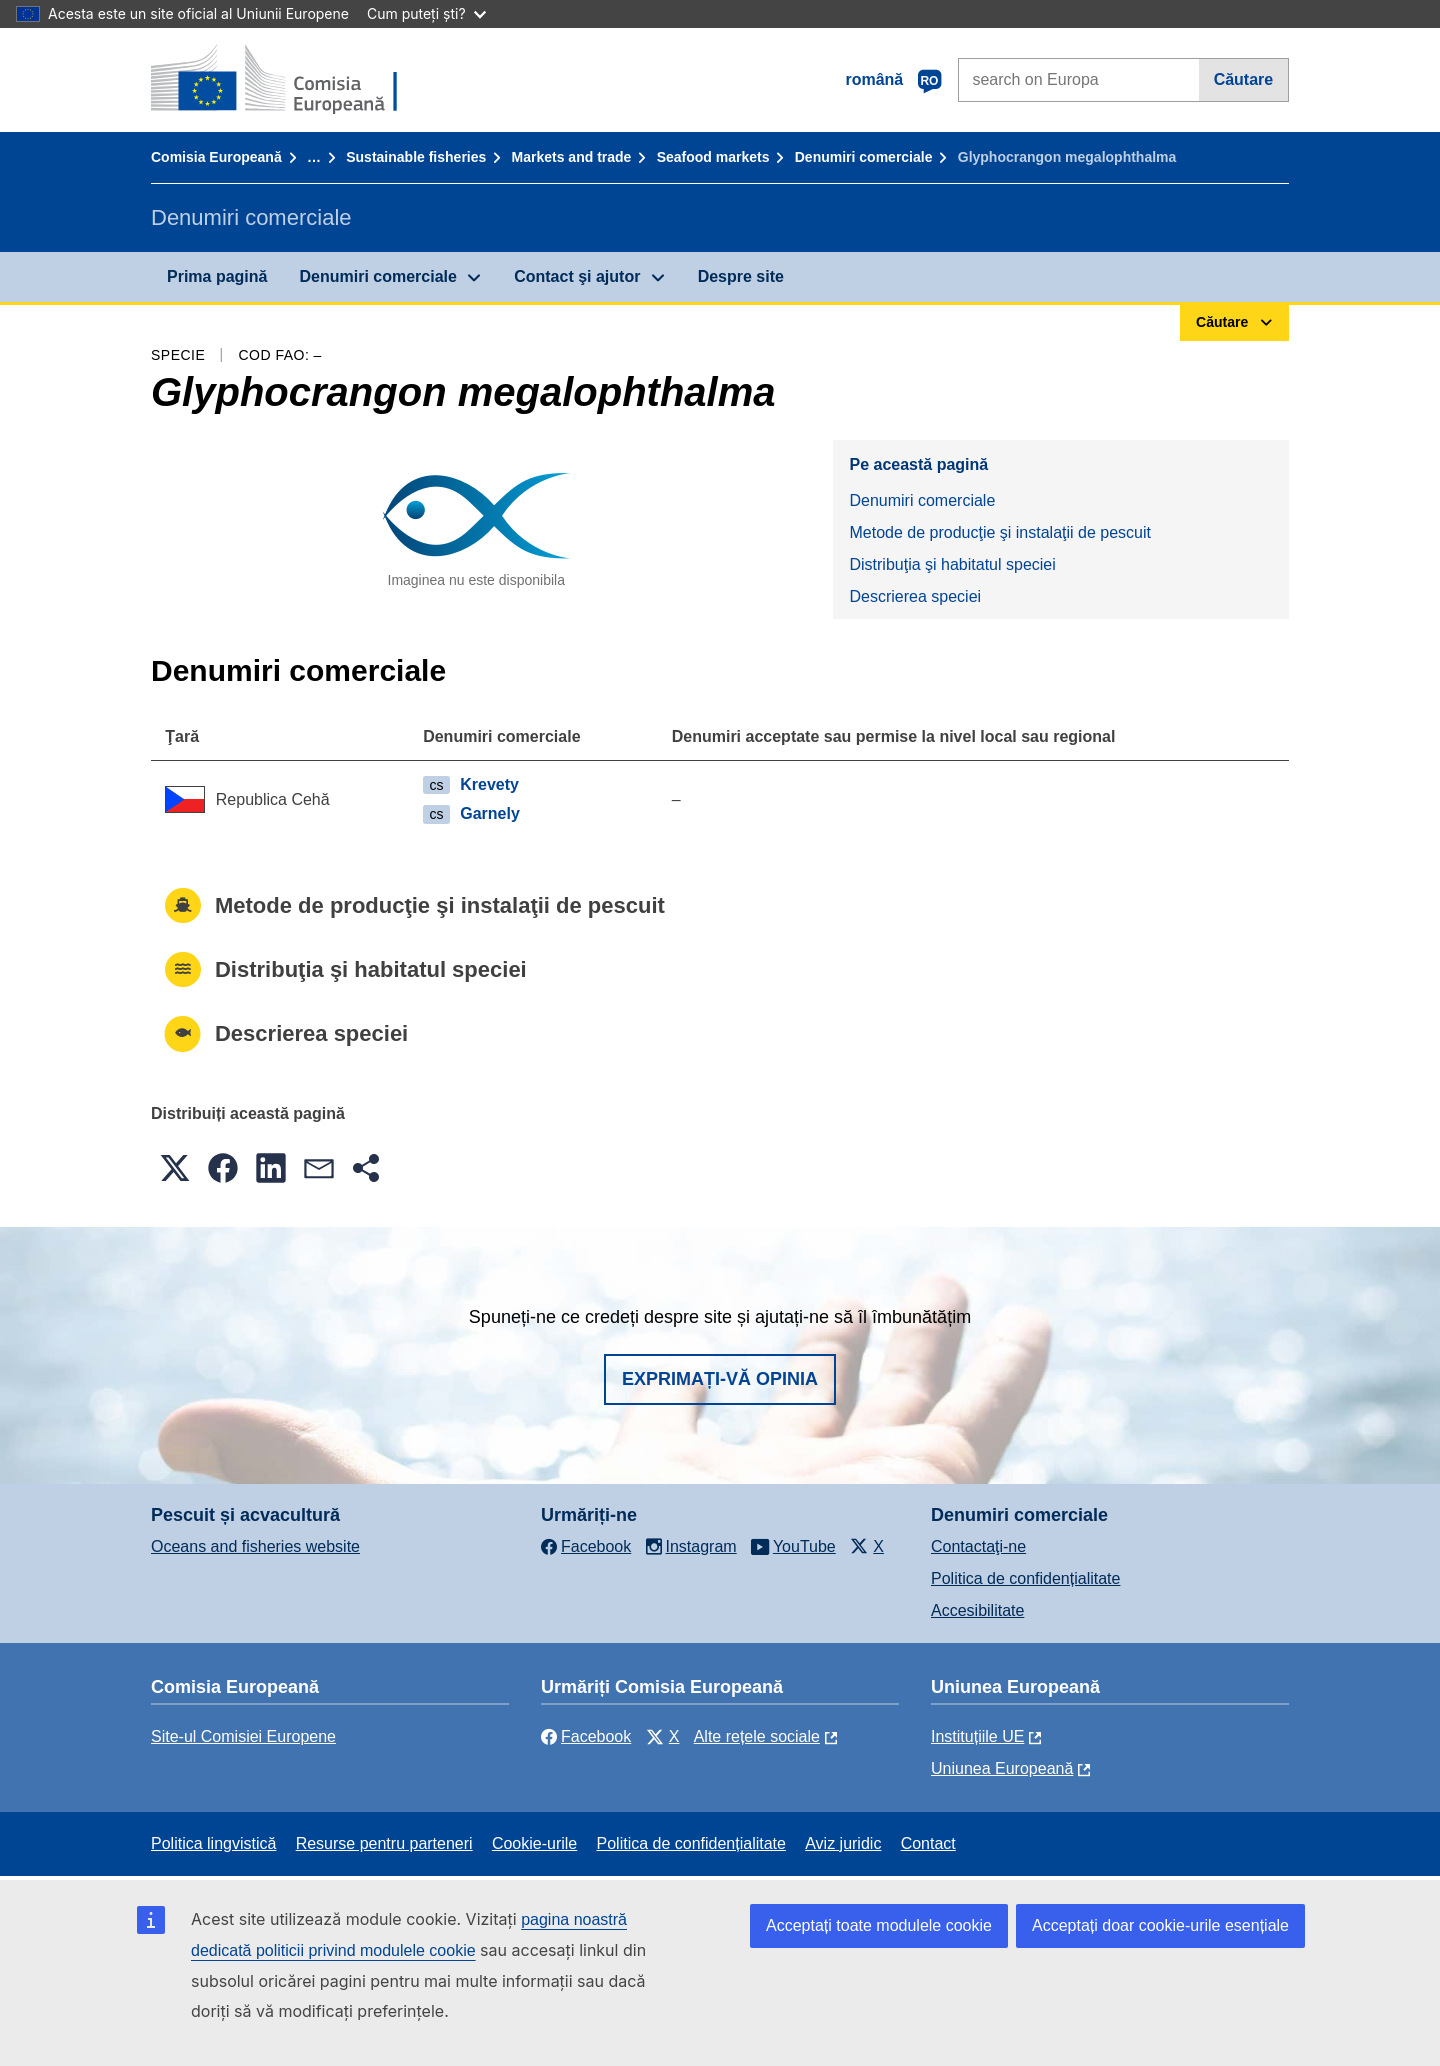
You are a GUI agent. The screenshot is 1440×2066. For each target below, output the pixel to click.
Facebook (586, 1736)
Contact (928, 1843)
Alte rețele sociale (757, 1736)
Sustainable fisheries (416, 157)
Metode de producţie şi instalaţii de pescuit (1000, 532)
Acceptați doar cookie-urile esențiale (1160, 1925)
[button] (175, 1168)
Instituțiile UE (977, 1736)
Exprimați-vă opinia (720, 1379)
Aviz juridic (843, 1843)
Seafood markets (713, 157)
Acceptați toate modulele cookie (879, 1925)
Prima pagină (217, 276)
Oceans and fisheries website (255, 1546)
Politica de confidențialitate (1025, 1578)
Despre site (741, 276)
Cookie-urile (534, 1843)
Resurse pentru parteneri (384, 1843)
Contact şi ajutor (577, 276)
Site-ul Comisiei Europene (243, 1736)
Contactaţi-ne (978, 1546)
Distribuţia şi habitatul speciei (952, 564)
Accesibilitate (977, 1610)
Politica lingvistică (213, 1843)
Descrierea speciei (915, 596)
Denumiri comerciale (864, 157)
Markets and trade (572, 157)
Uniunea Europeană (1002, 1768)
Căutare (1244, 79)
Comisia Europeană (216, 157)
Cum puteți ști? (426, 13)
